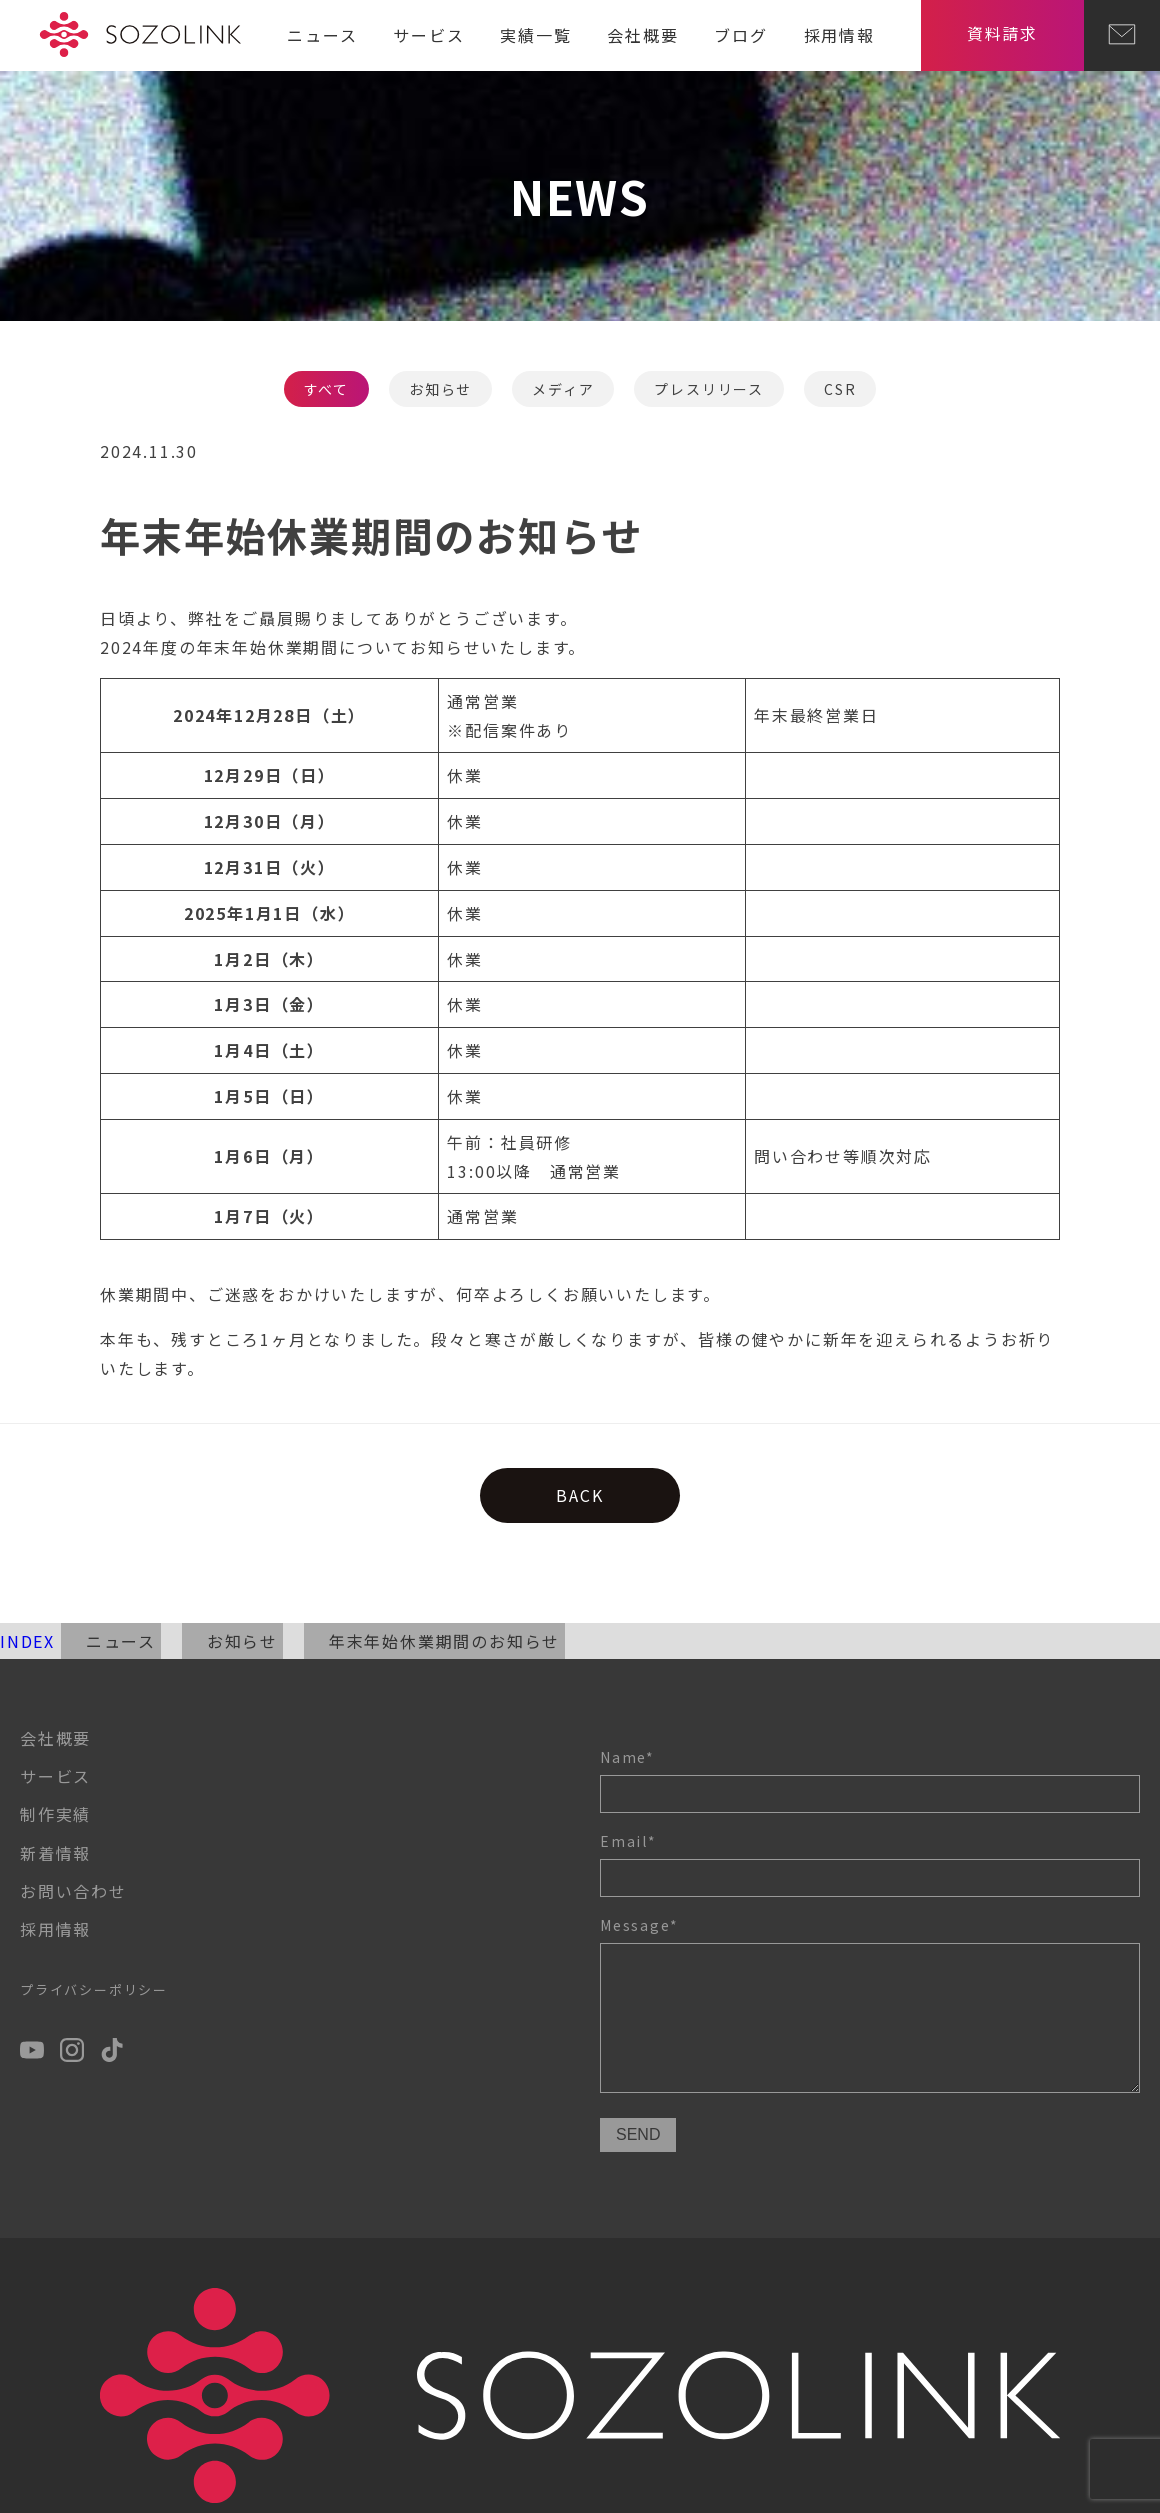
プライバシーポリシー (94, 1989)
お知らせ (440, 389)
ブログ (740, 35)
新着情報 (55, 1853)
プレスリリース (709, 389)
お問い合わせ (73, 1891)
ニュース (322, 35)
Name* (870, 1780)
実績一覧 (535, 35)
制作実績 (55, 1814)
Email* (870, 1864)
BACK (579, 1495)
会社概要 (642, 35)
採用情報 (839, 35)
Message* (870, 2007)
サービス (428, 35)
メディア (563, 389)
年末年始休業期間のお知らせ (444, 1641)
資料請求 (1002, 33)
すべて (326, 389)
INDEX (27, 1641)
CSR (840, 389)
